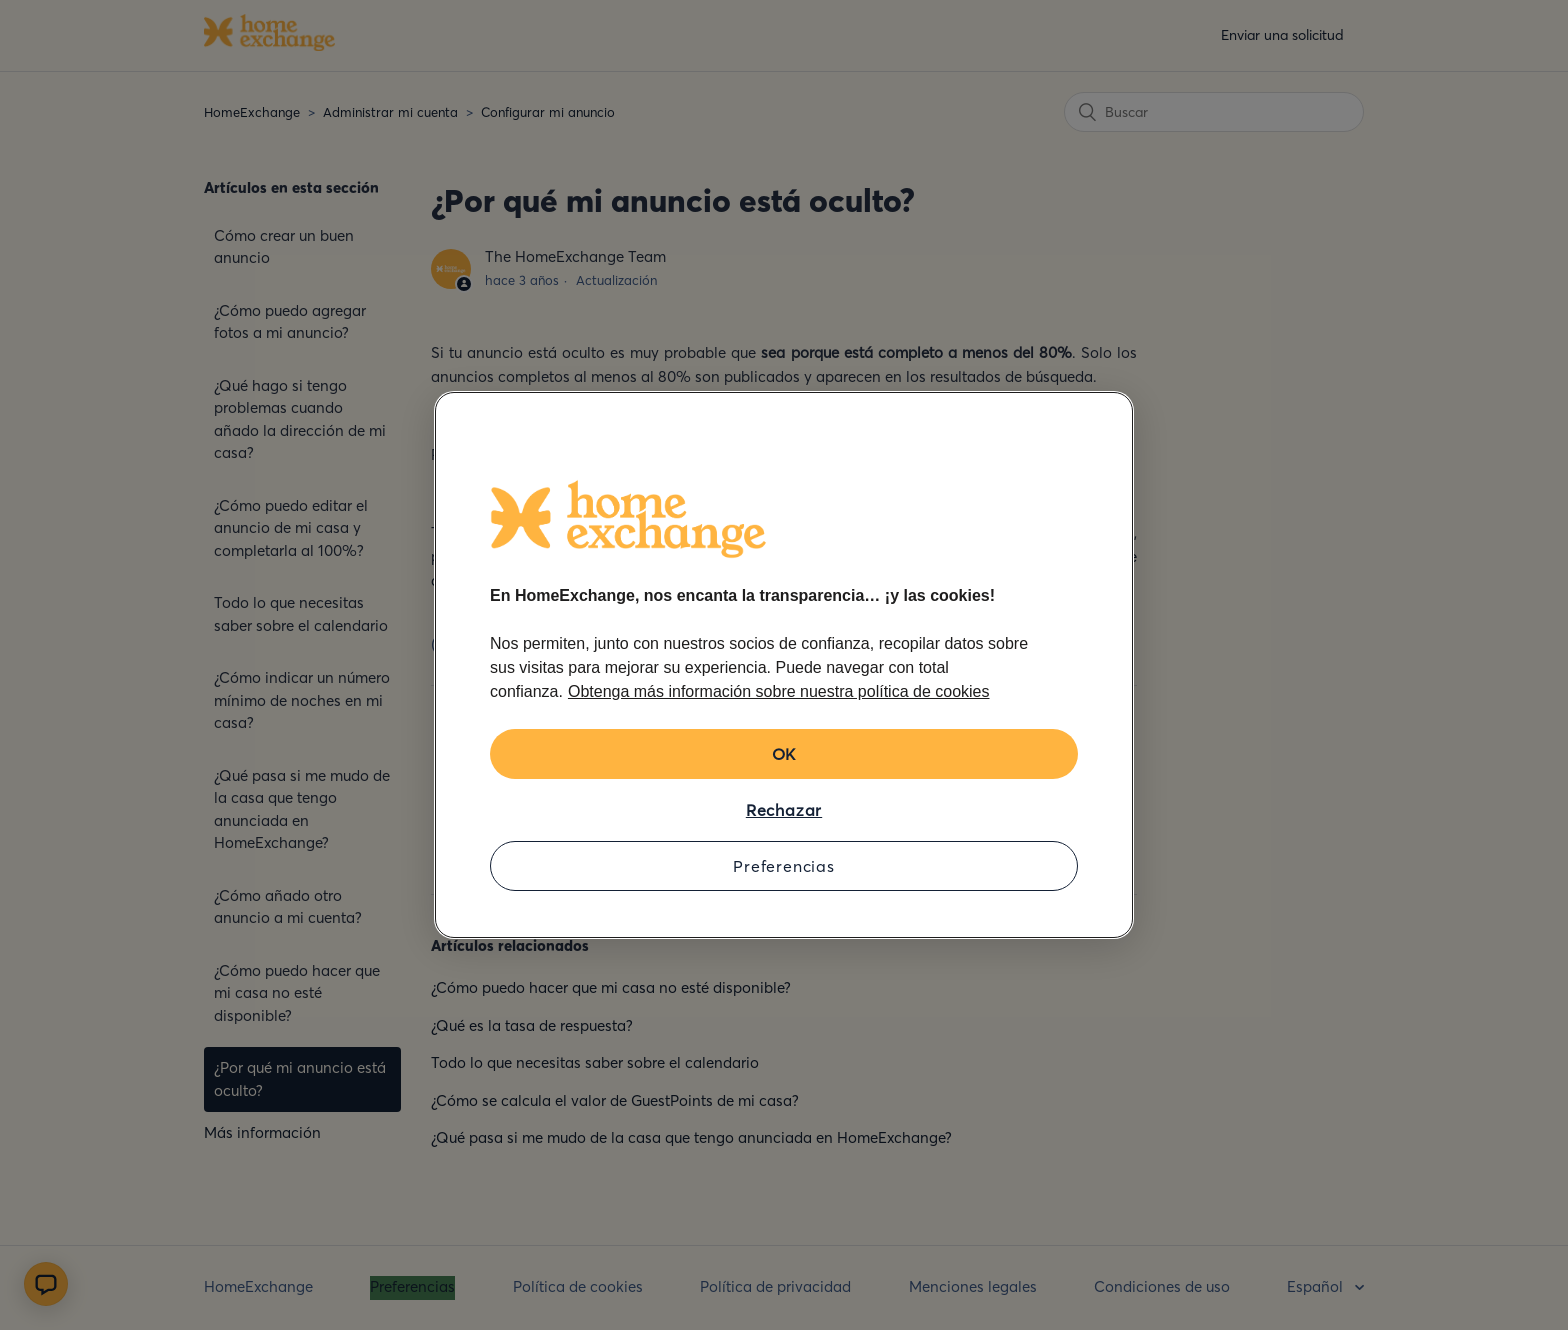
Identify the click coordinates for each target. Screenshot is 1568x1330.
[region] (784, 665)
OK (784, 754)
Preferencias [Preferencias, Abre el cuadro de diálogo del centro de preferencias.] (784, 866)
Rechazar (784, 810)
